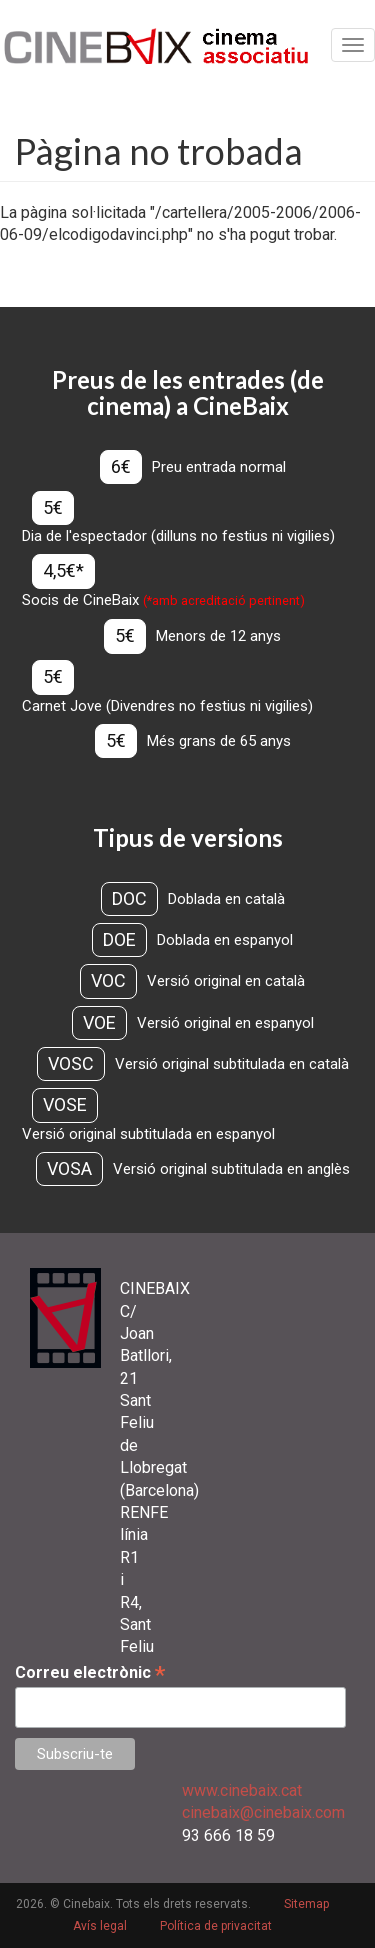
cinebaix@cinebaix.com (263, 1812)
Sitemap (306, 1904)
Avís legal (100, 1926)
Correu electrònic (90, 1672)
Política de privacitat (216, 1926)
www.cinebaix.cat (242, 1790)
